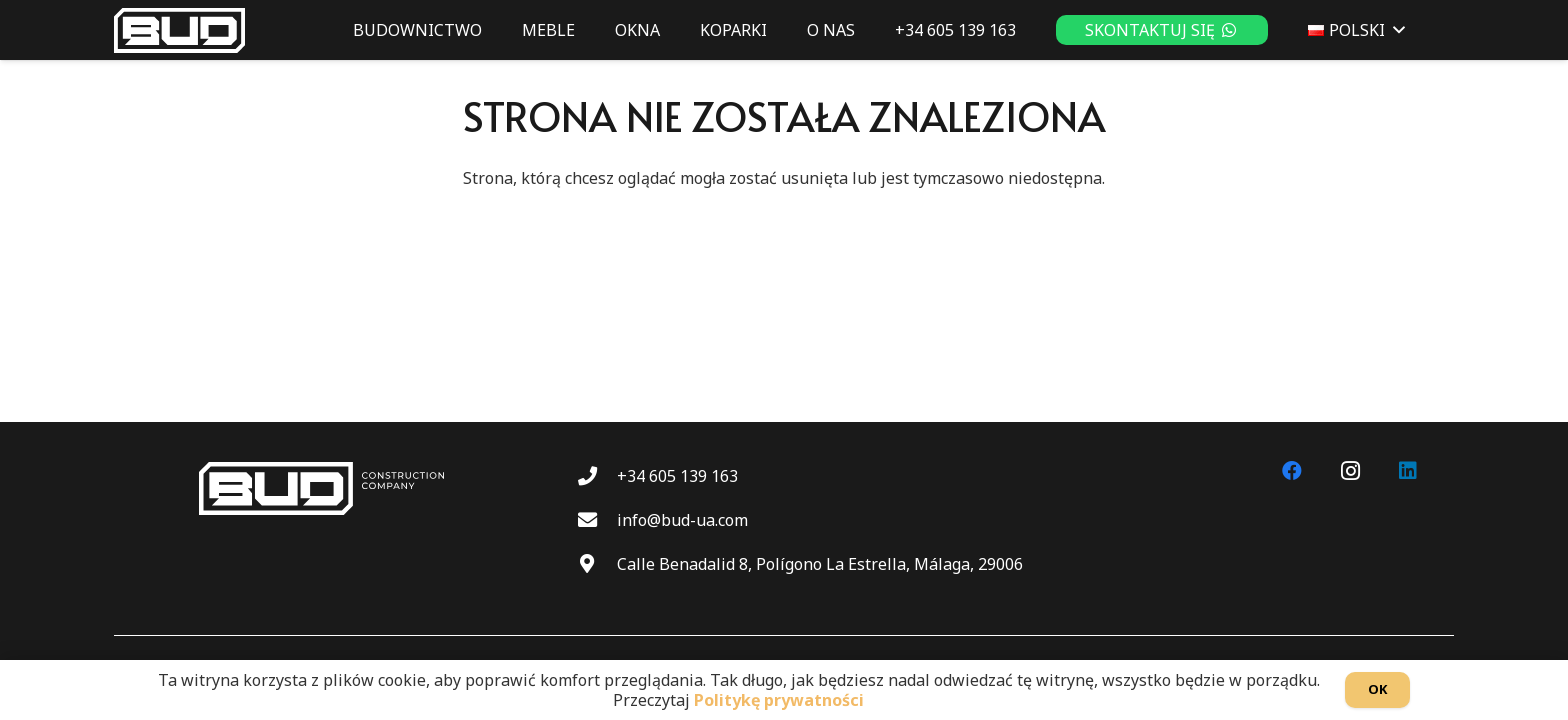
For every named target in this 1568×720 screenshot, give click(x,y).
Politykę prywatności (779, 700)
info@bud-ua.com (682, 520)
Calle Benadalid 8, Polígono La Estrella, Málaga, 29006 (820, 564)
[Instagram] (1350, 471)
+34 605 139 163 (677, 476)
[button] (1395, 30)
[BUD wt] (179, 30)
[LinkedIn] (1408, 471)
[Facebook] (1292, 471)
